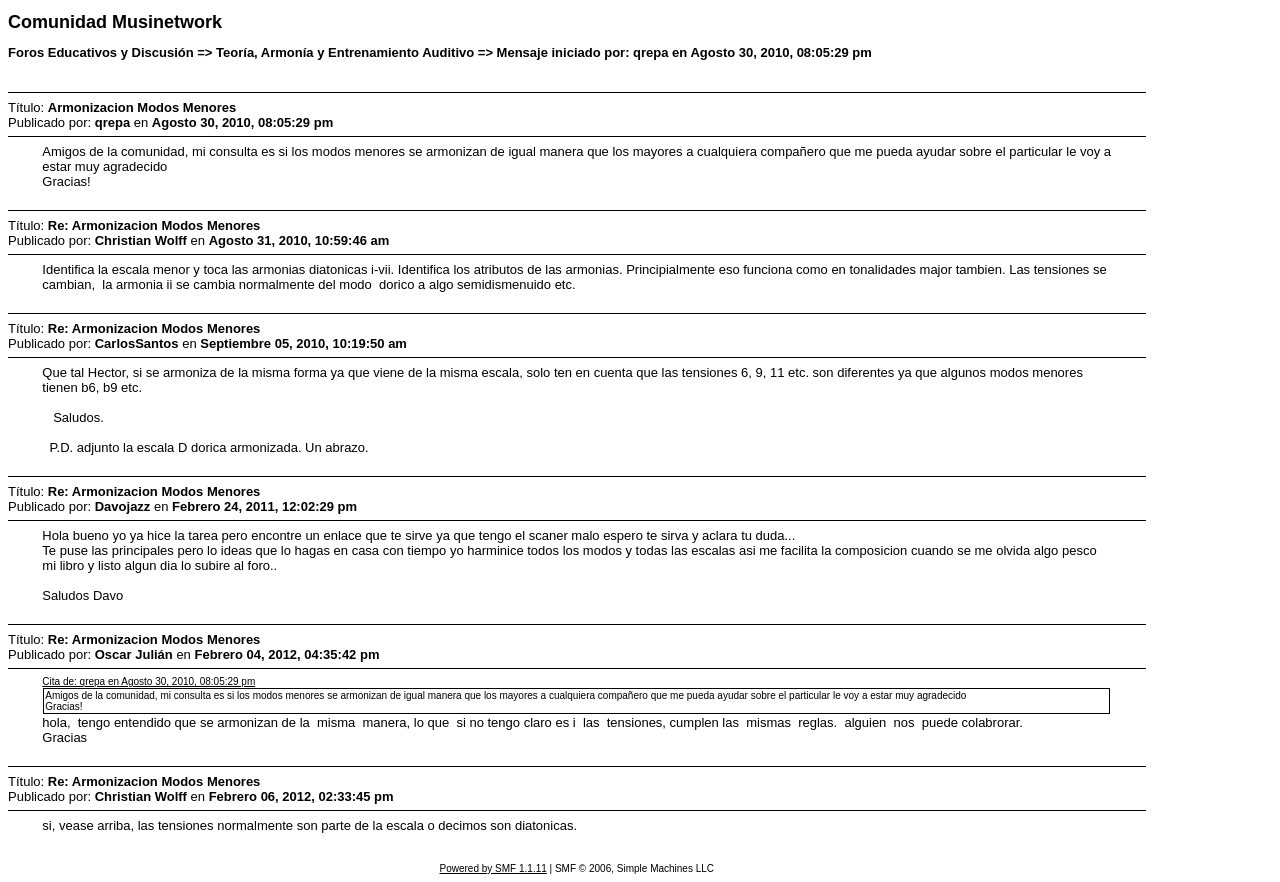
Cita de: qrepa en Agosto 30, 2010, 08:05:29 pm (148, 681)
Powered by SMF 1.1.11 (493, 868)
